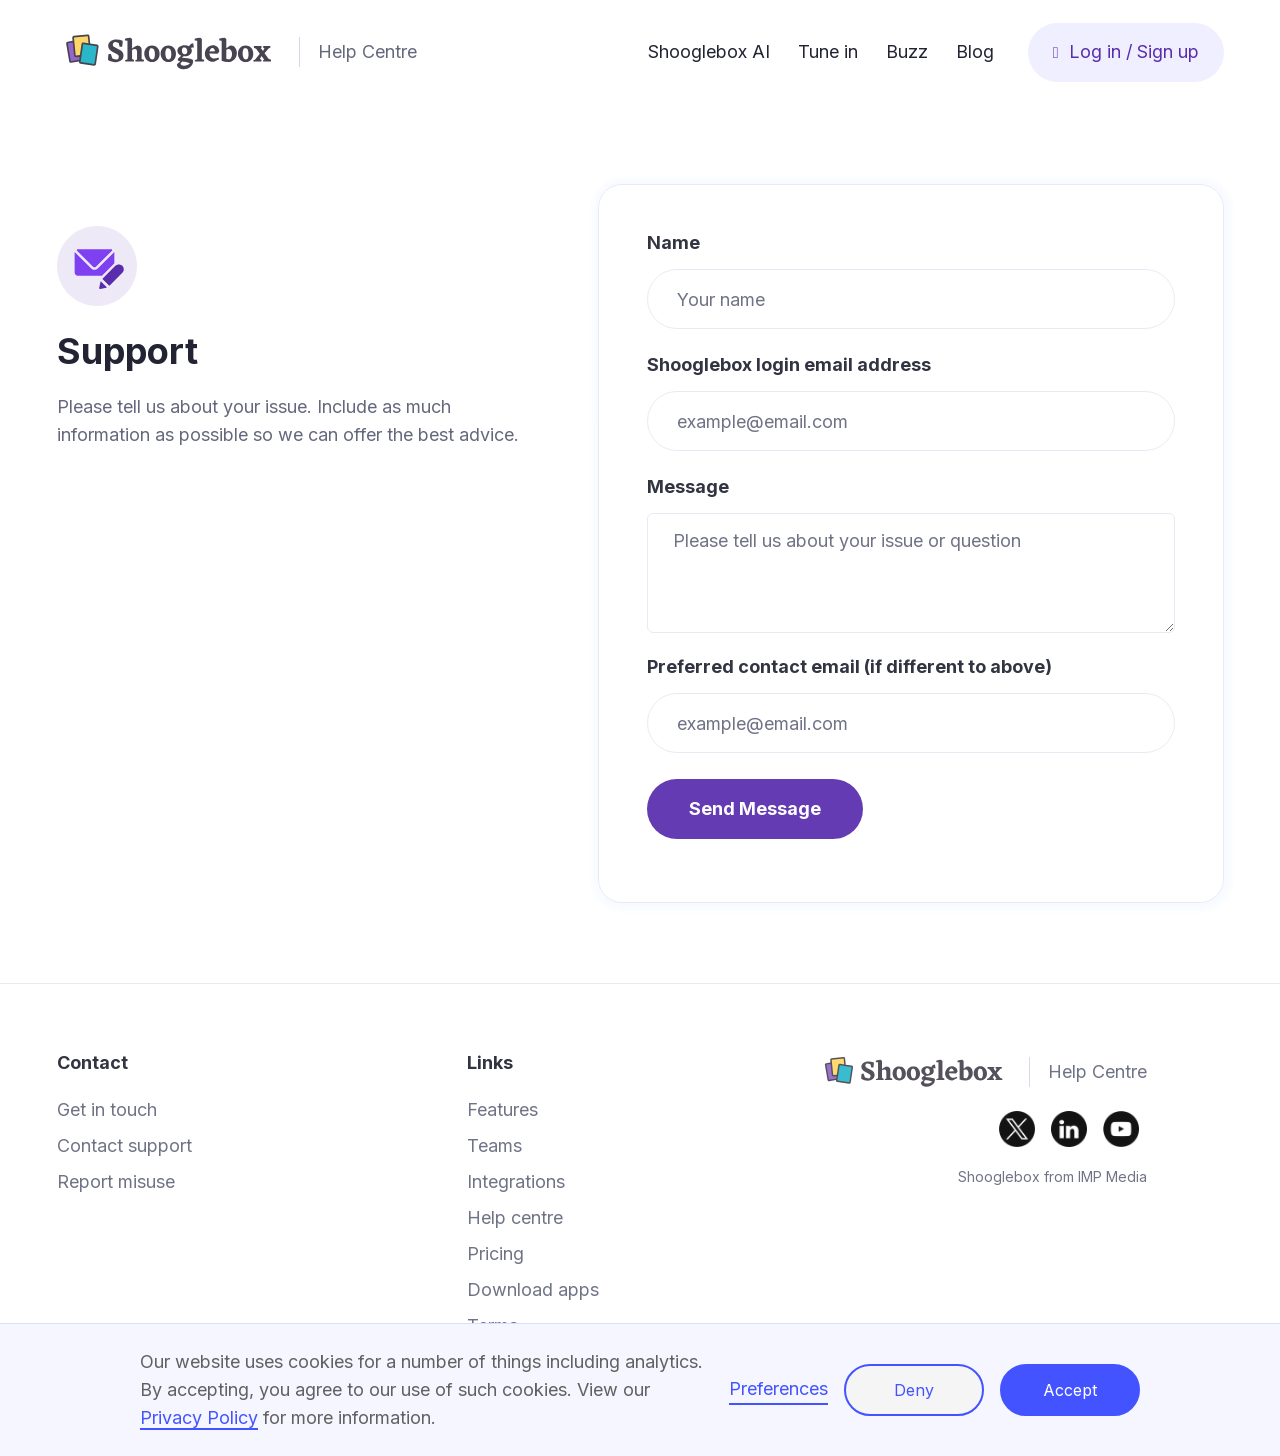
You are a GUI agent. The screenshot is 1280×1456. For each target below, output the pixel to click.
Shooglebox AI (709, 51)
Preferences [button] (778, 1388)
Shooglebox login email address (789, 365)
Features (502, 1110)
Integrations (516, 1182)
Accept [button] (1070, 1390)
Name (673, 243)
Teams (494, 1146)
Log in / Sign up (1126, 51)
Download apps (533, 1290)
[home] (345, 51)
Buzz (907, 51)
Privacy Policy (199, 1417)
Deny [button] (914, 1390)
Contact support (124, 1146)
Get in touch (107, 1110)
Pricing (495, 1254)
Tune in (828, 51)
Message (688, 487)
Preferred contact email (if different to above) (849, 667)
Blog (975, 51)
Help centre (515, 1218)
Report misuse (116, 1182)
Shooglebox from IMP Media (1052, 1176)
